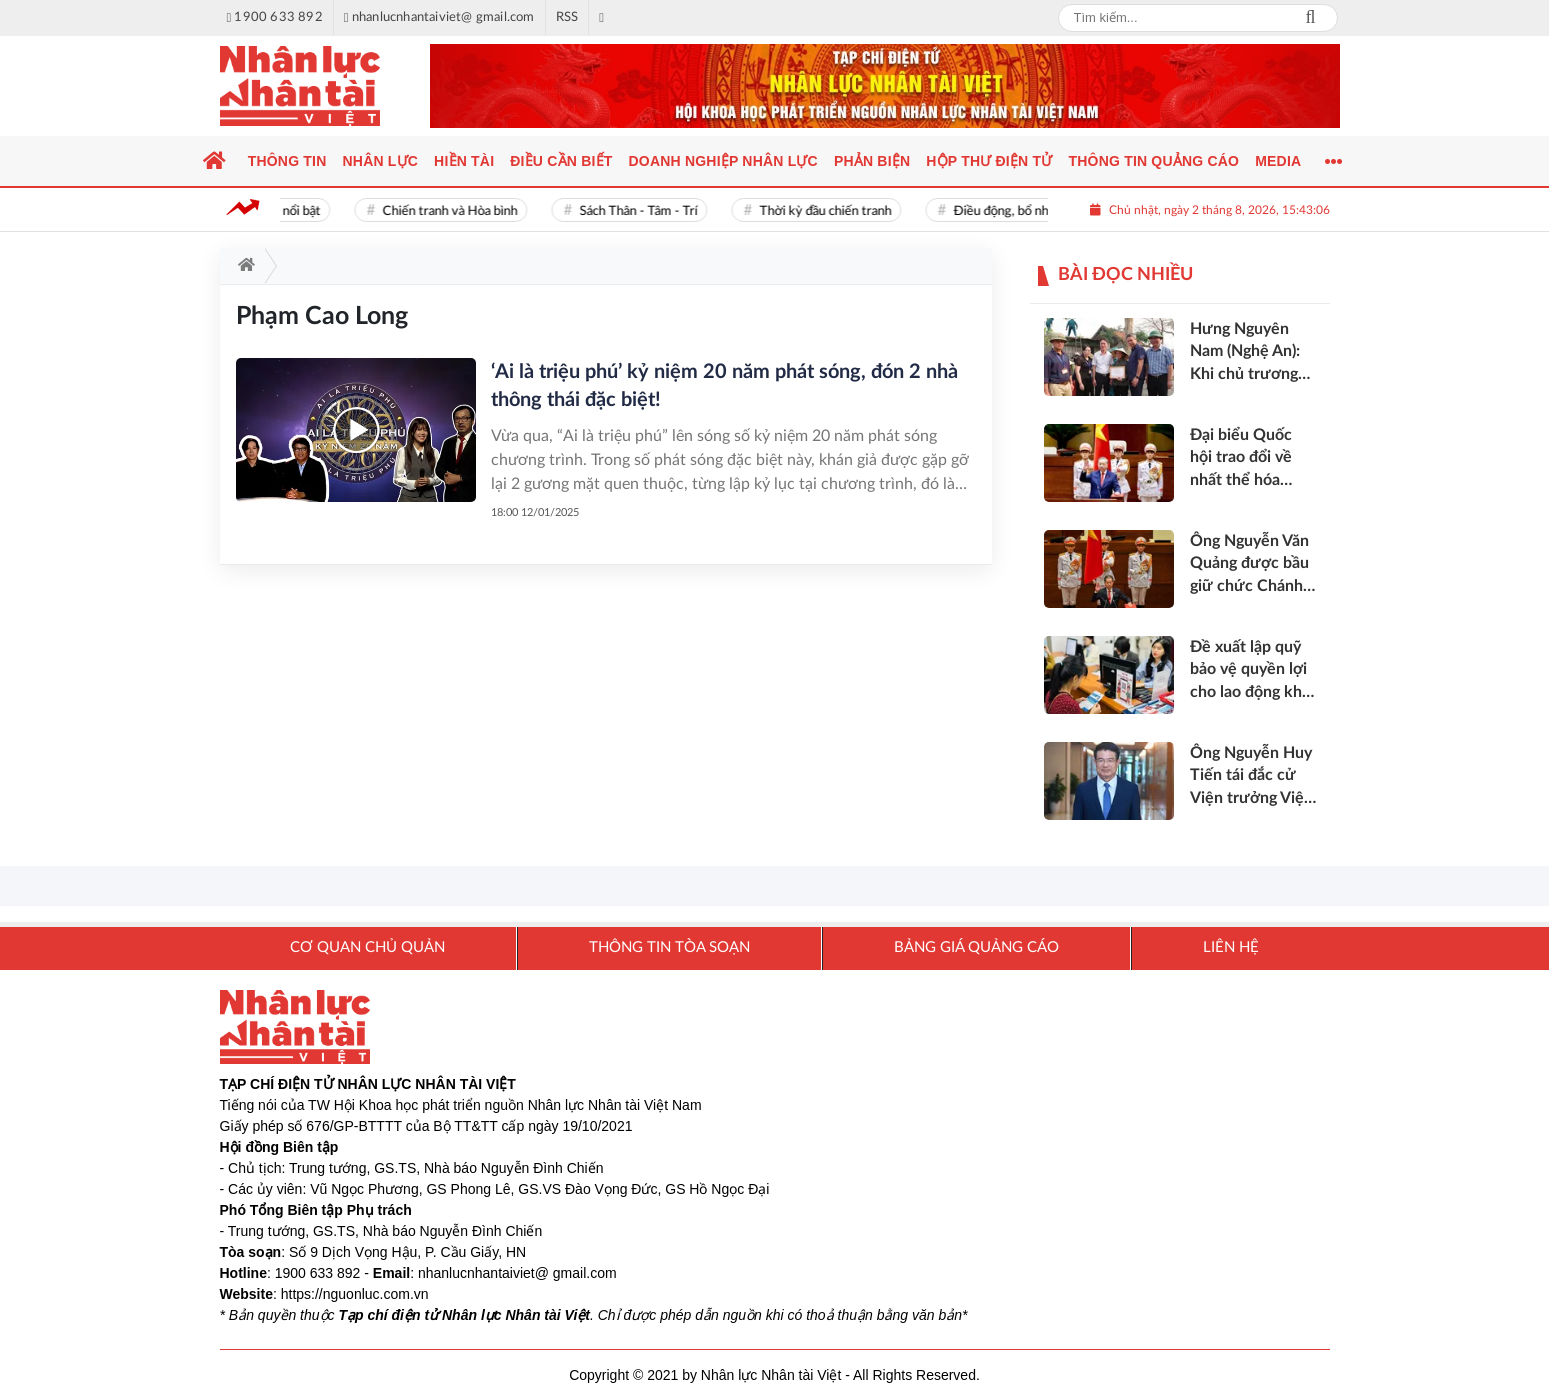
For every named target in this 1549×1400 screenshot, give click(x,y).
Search (1311, 18)
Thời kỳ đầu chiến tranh (832, 211)
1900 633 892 (318, 1273)
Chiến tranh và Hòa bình (456, 211)
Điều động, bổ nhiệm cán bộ (1037, 211)
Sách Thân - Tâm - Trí (645, 211)
